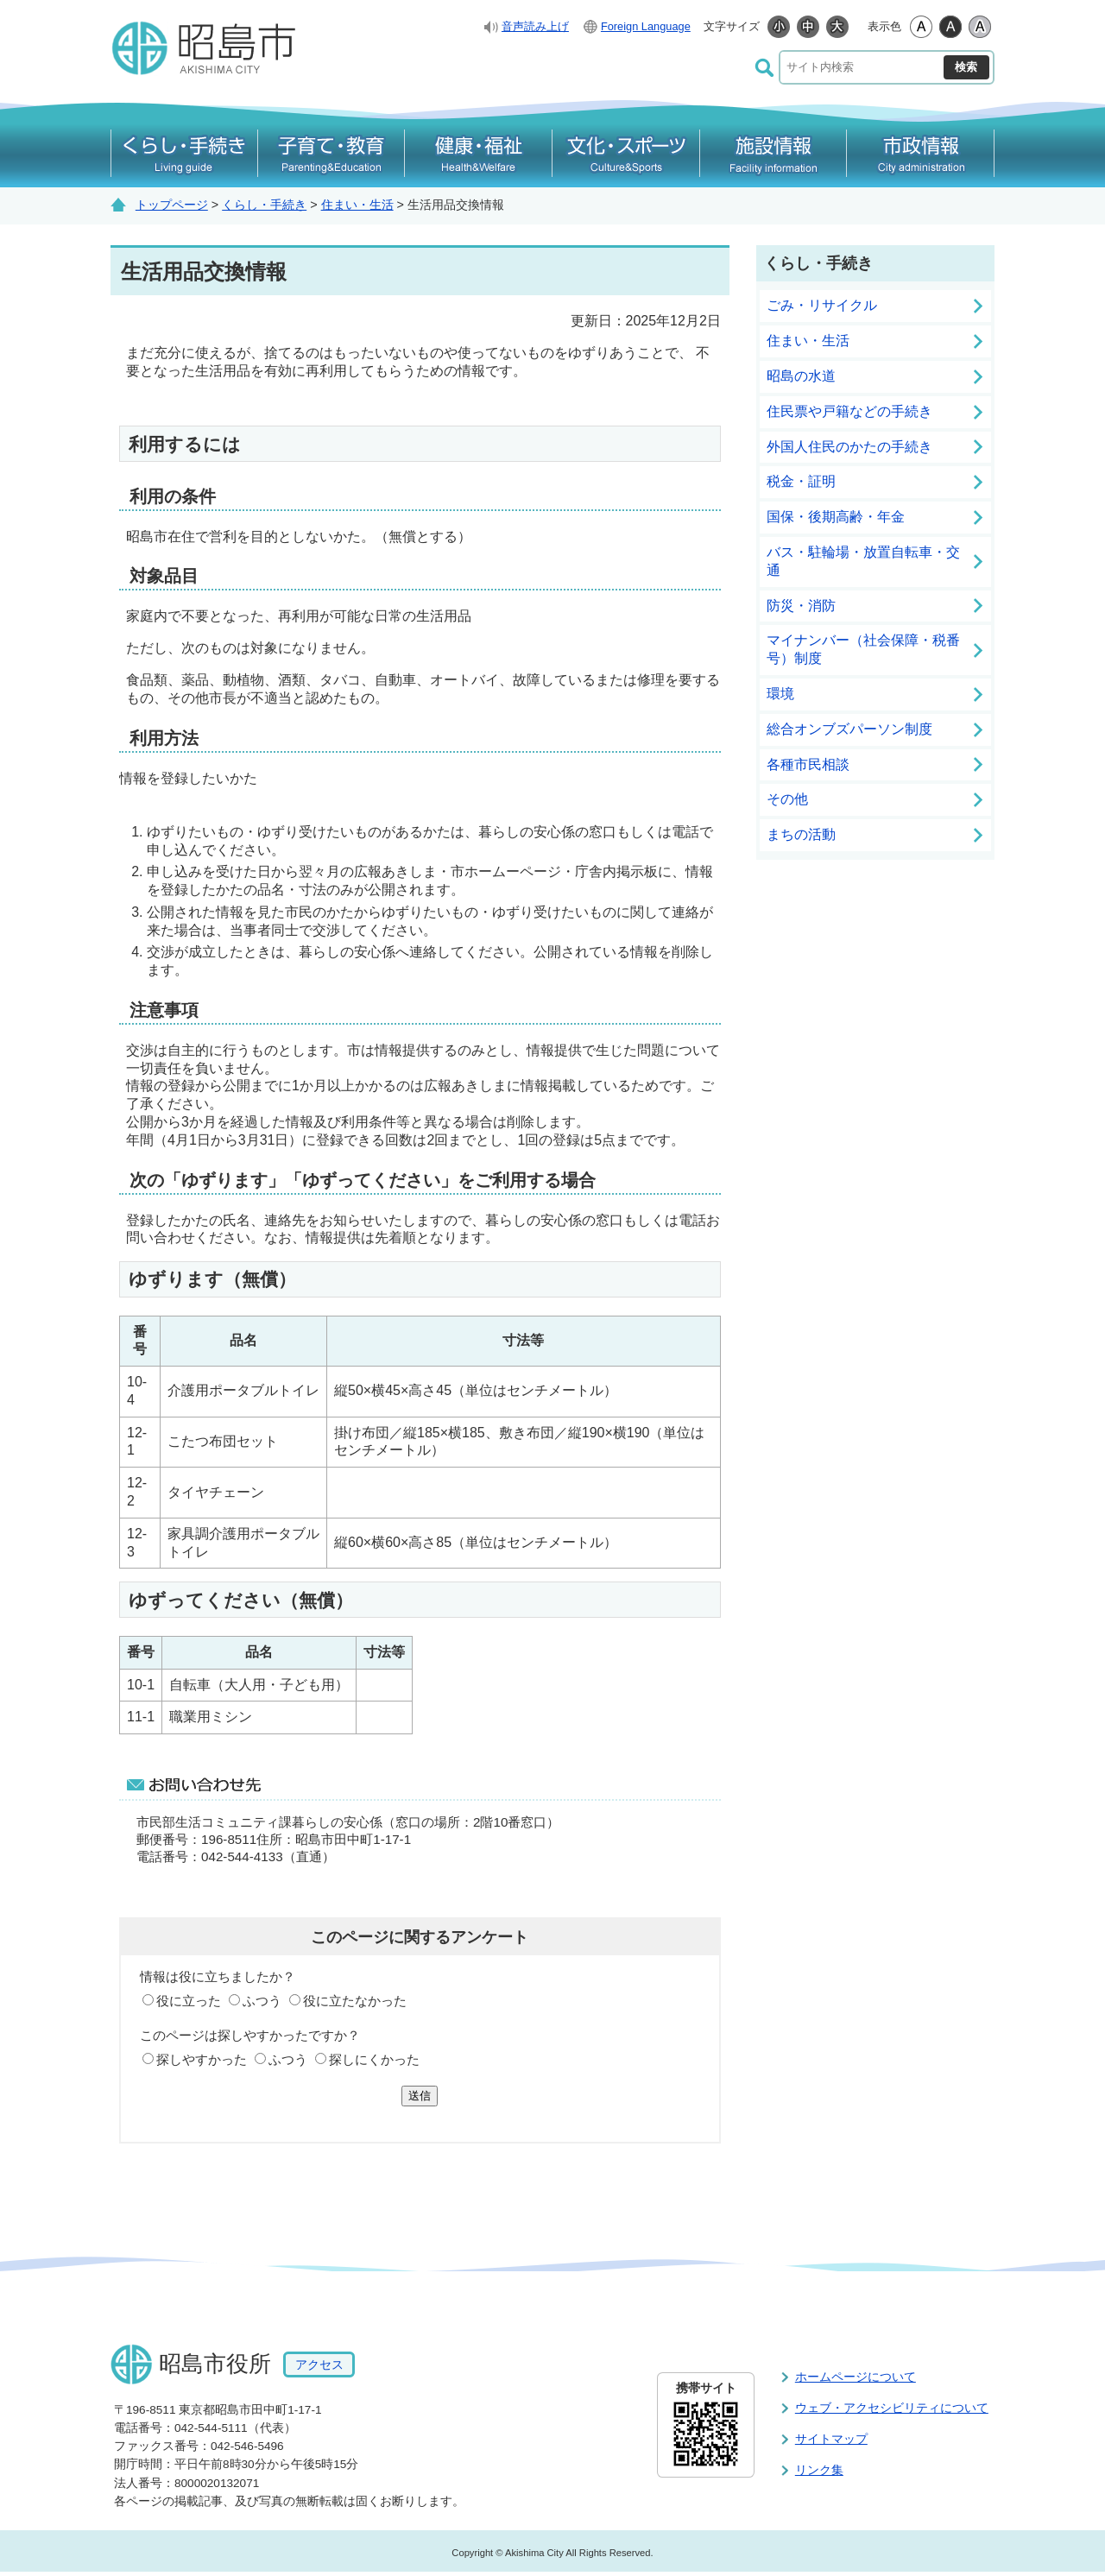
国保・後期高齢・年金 (836, 516)
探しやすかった (201, 2059)
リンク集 (819, 2470)
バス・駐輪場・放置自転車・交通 (863, 561)
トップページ (172, 205)
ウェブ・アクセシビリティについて (891, 2408)
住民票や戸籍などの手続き (849, 411)
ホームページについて (855, 2376)
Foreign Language (646, 26)
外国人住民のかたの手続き (849, 446)
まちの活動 (801, 834)
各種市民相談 (808, 764)
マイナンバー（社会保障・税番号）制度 (863, 649)
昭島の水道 (801, 376)
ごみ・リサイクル (822, 305)
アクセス (319, 2364)
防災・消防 (801, 605)
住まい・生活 (357, 205)
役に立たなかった (355, 2000)
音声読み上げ (535, 26)
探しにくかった (374, 2059)
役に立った (188, 2000)
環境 (780, 693)
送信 (419, 2095)
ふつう (262, 2000)
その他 (787, 799)
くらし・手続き (264, 205)
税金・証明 (801, 481)
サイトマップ (831, 2439)
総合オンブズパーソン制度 (849, 729)
